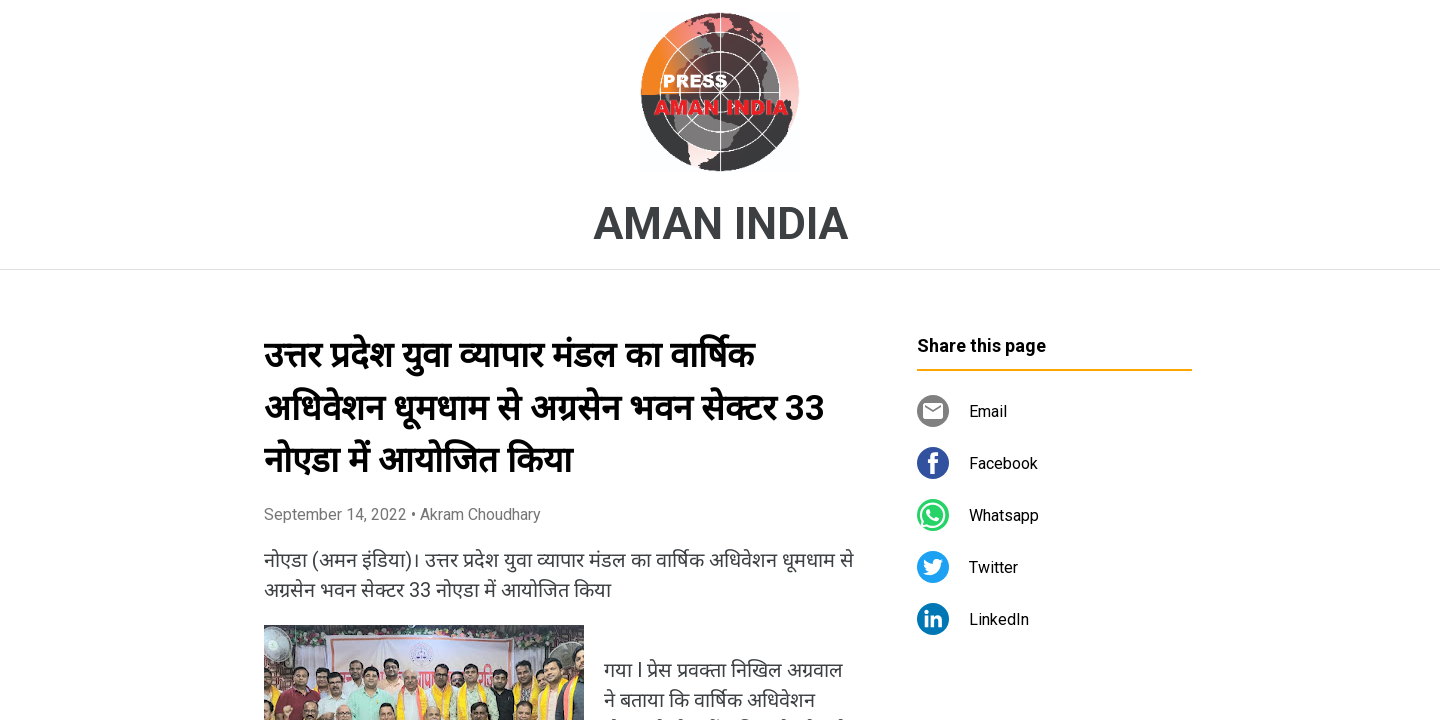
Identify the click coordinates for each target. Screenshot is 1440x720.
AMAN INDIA (720, 224)
